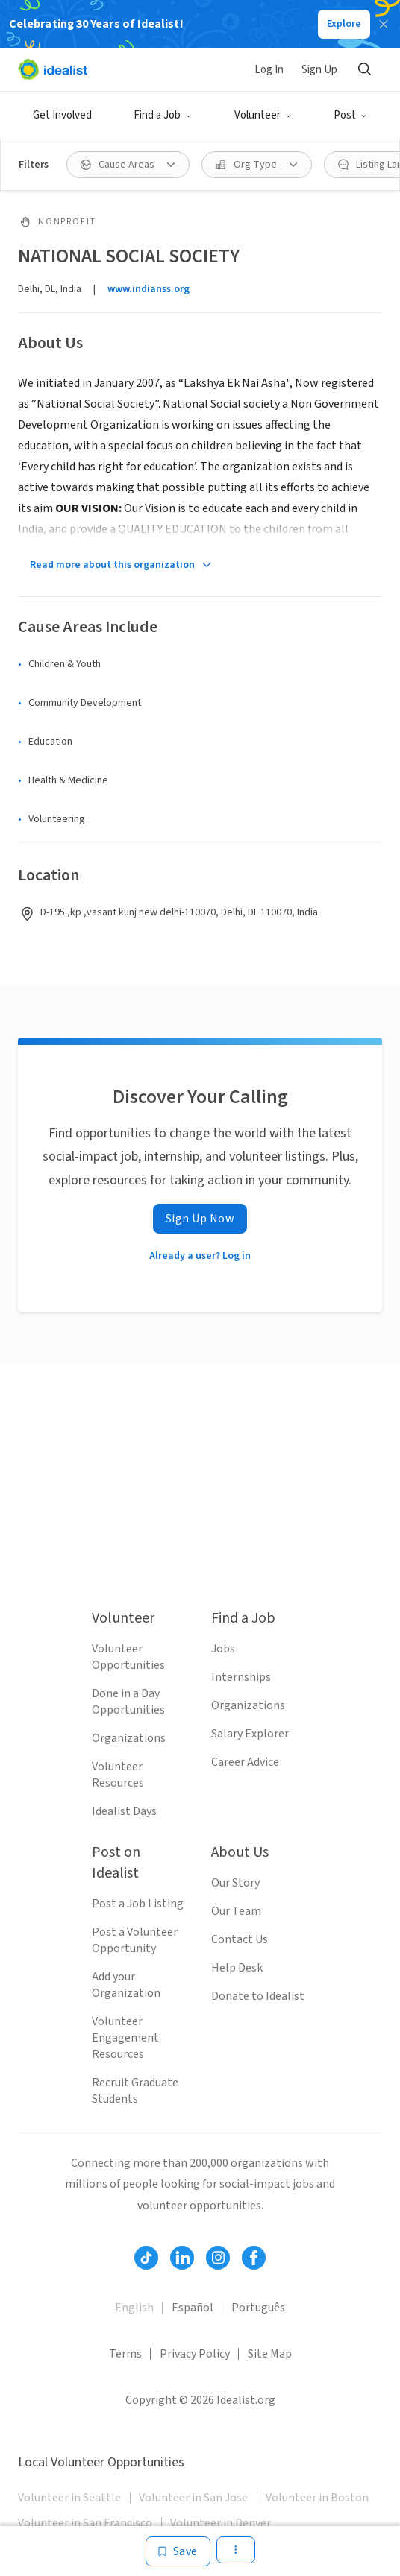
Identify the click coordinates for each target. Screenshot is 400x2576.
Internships (241, 1677)
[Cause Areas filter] (128, 164)
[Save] (178, 2551)
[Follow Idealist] (146, 2258)
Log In (269, 70)
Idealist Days (124, 1811)
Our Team (236, 1911)
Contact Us (239, 1939)
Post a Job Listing (138, 1903)
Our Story (235, 1883)
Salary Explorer (250, 1734)
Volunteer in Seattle (69, 2498)
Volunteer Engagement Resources (125, 2037)
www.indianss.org (148, 289)
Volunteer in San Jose (193, 2498)
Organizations (129, 1738)
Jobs (223, 1649)
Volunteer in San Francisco (85, 2523)
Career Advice (245, 1762)
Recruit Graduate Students (135, 2090)
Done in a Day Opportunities (128, 1701)
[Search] (364, 69)
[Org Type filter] (256, 164)
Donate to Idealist (257, 1996)
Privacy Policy (195, 2354)
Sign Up (319, 70)
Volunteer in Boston (317, 2498)
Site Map (270, 2354)
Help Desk (237, 1968)
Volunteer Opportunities (128, 1657)
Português (258, 2307)
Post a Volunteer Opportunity (135, 1940)
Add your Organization (126, 1985)
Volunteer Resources (118, 1774)
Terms (125, 2354)
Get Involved (62, 115)
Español (192, 2307)
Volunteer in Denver (220, 2523)
